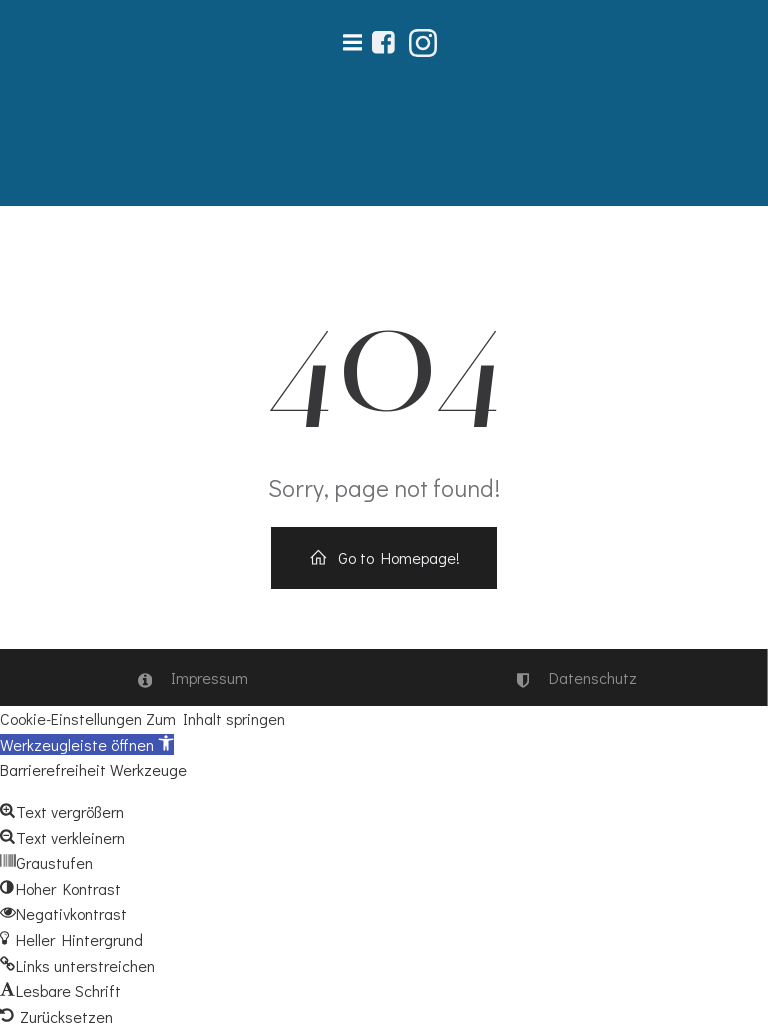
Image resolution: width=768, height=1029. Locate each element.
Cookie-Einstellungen (71, 718)
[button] (87, 744)
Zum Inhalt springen (215, 718)
